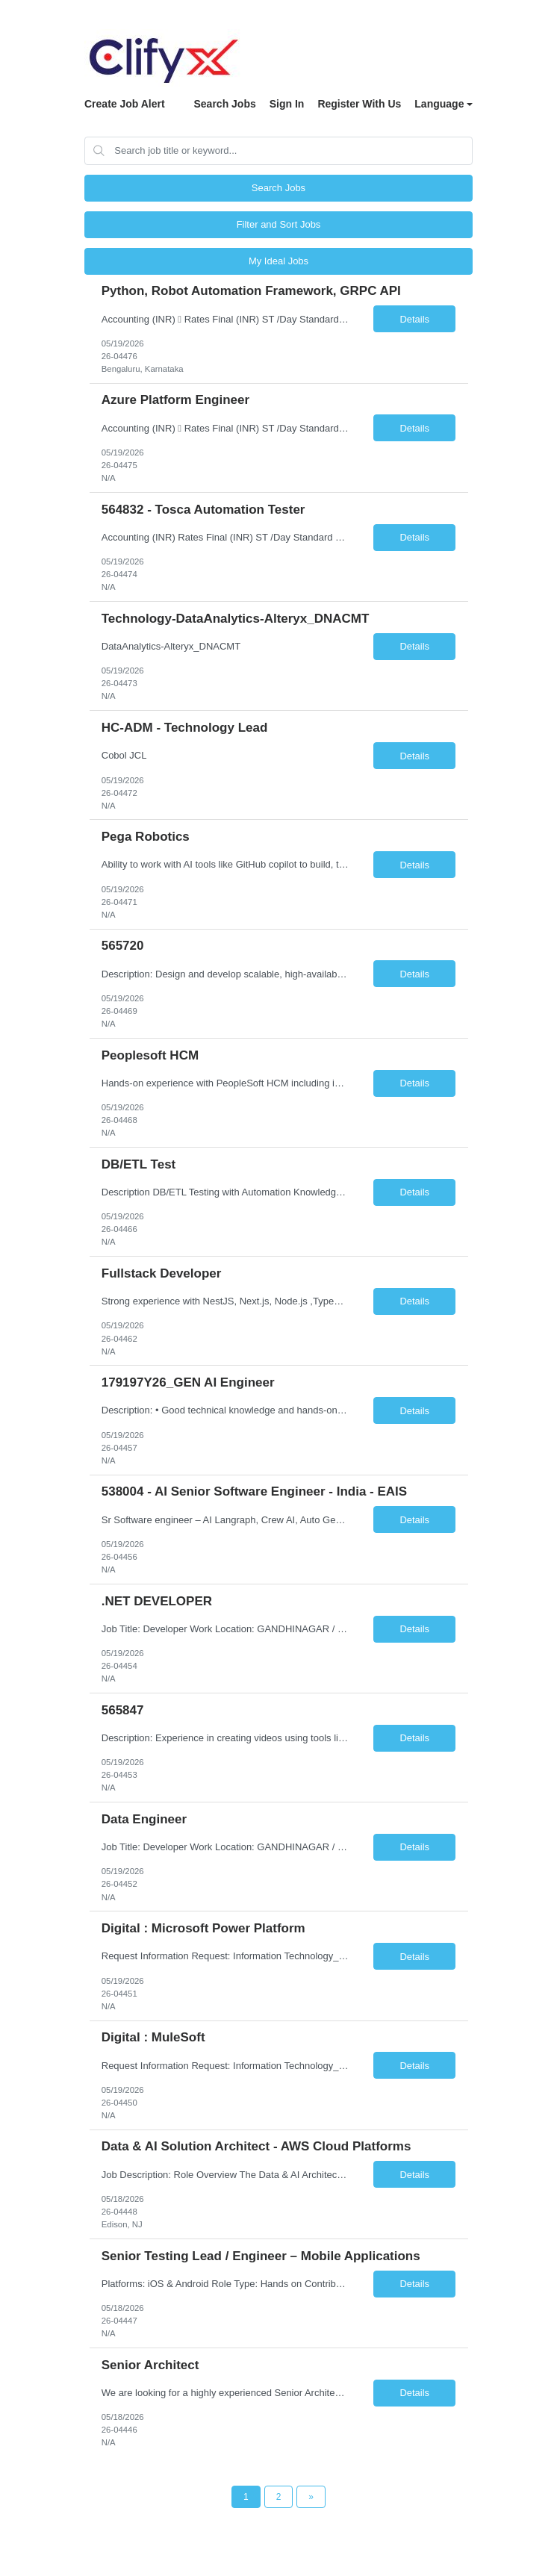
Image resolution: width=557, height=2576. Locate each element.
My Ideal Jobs (278, 261)
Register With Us (359, 104)
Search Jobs (224, 104)
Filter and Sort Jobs (279, 224)
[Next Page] (311, 2497)
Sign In (287, 104)
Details (414, 319)
